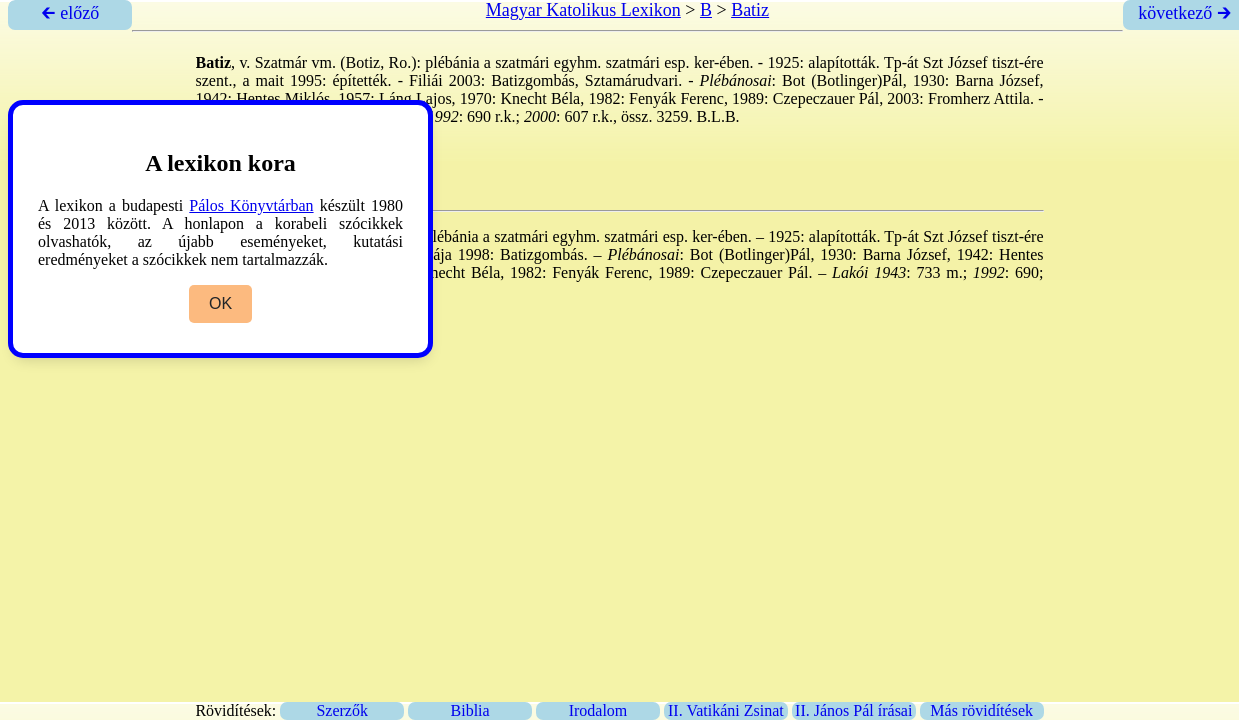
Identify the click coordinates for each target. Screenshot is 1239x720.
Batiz (750, 10)
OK (220, 303)
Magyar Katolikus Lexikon (583, 10)
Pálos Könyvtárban (251, 205)
